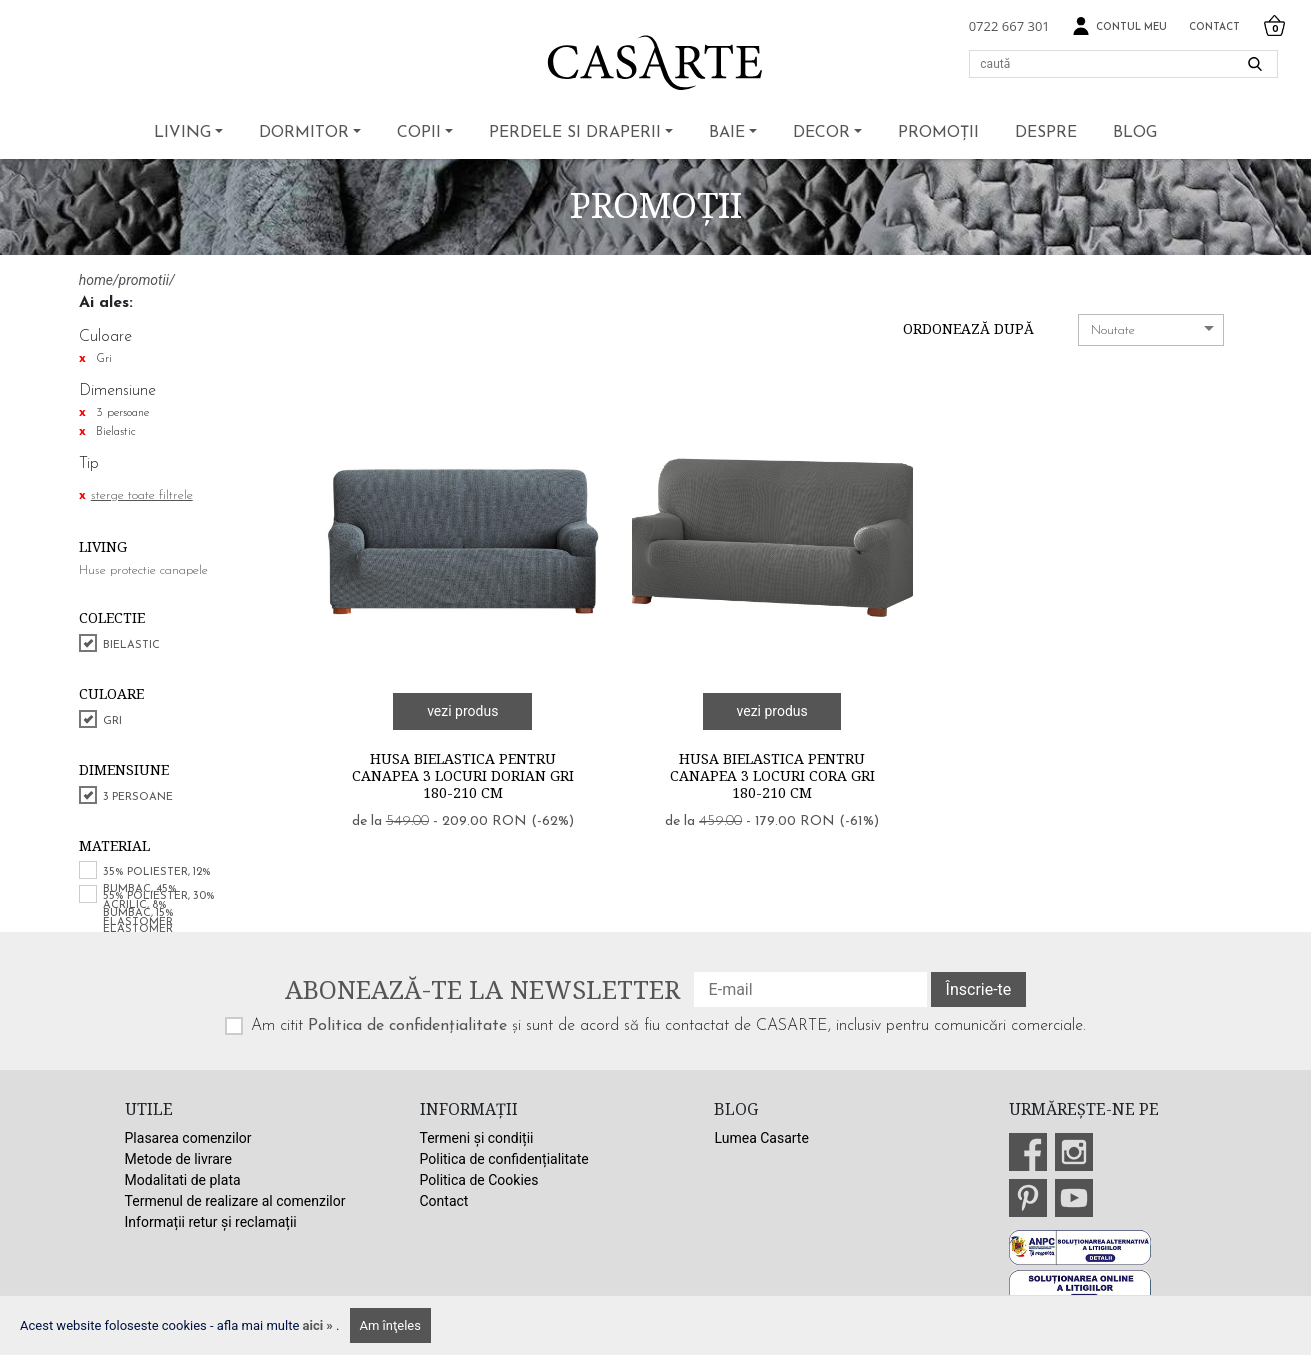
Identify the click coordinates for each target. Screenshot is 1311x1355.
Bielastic (131, 645)
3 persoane (138, 797)
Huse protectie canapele (143, 570)
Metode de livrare (178, 1159)
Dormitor (304, 133)
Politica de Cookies (479, 1180)
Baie (727, 133)
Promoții (938, 133)
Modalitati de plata (183, 1180)
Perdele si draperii (575, 133)
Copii (419, 133)
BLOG (1135, 133)
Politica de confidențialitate (407, 1026)
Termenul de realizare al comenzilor (235, 1201)
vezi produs (462, 711)
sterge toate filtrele (142, 495)
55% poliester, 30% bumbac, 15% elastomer (159, 913)
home (96, 280)
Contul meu (1119, 26)
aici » (320, 1325)
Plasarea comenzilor (188, 1138)
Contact (1214, 27)
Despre (1046, 133)
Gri (112, 721)
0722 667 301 (1009, 26)
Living (182, 133)
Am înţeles (390, 1325)
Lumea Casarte (761, 1138)
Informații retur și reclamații (211, 1222)
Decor (821, 133)
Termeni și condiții (477, 1138)
